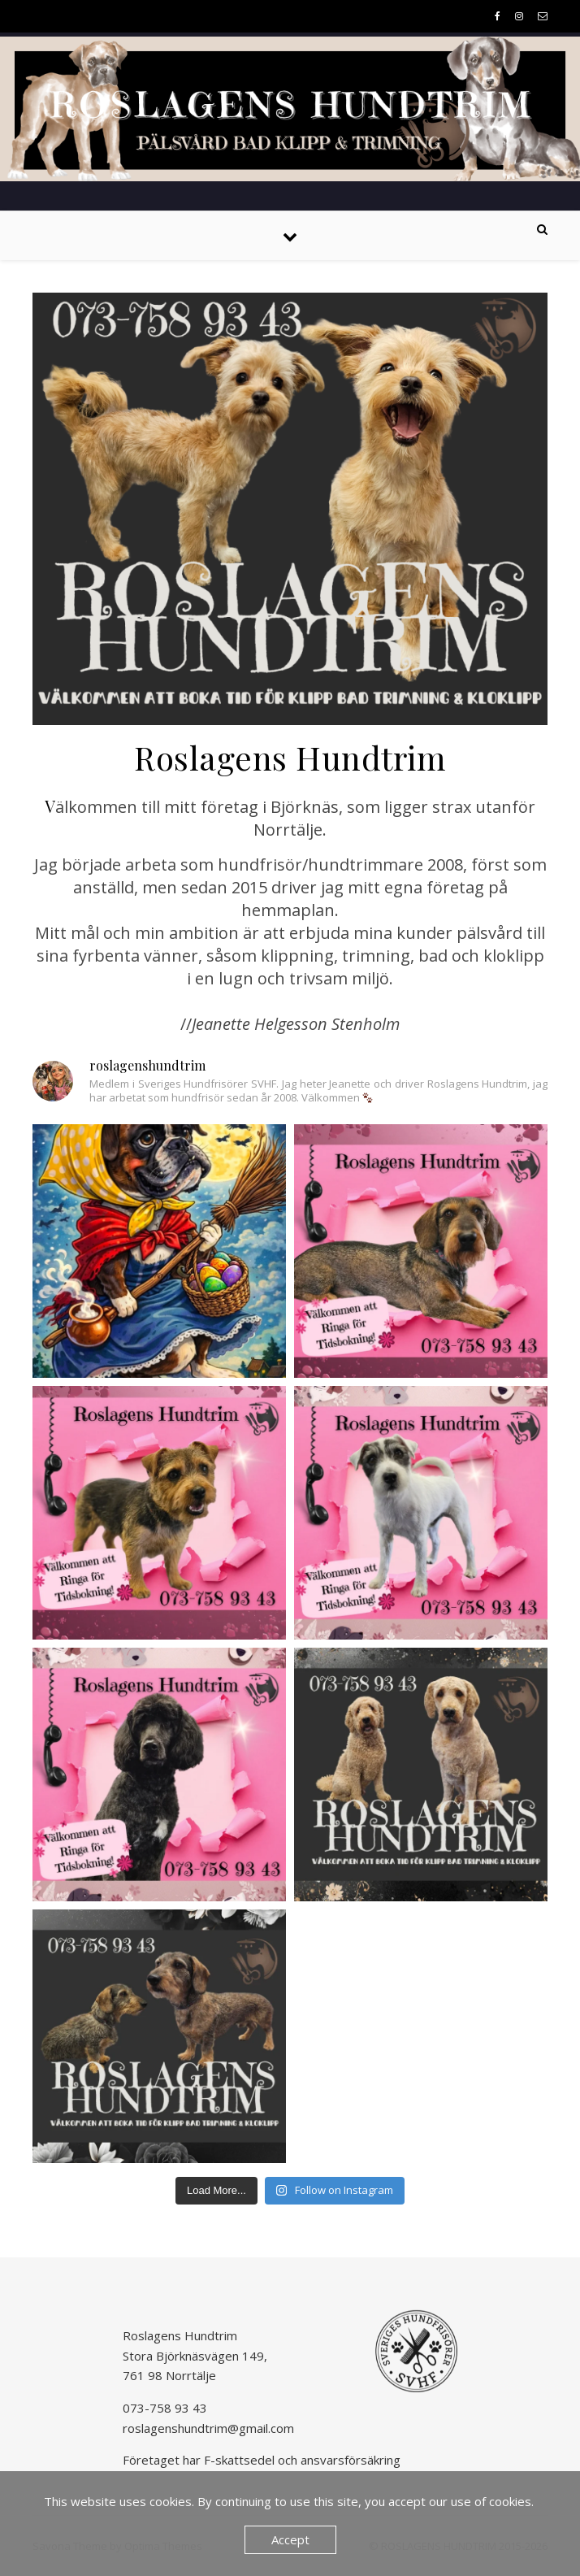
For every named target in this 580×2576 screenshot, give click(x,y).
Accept (290, 2539)
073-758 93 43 (165, 2408)
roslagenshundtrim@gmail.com (208, 2428)
